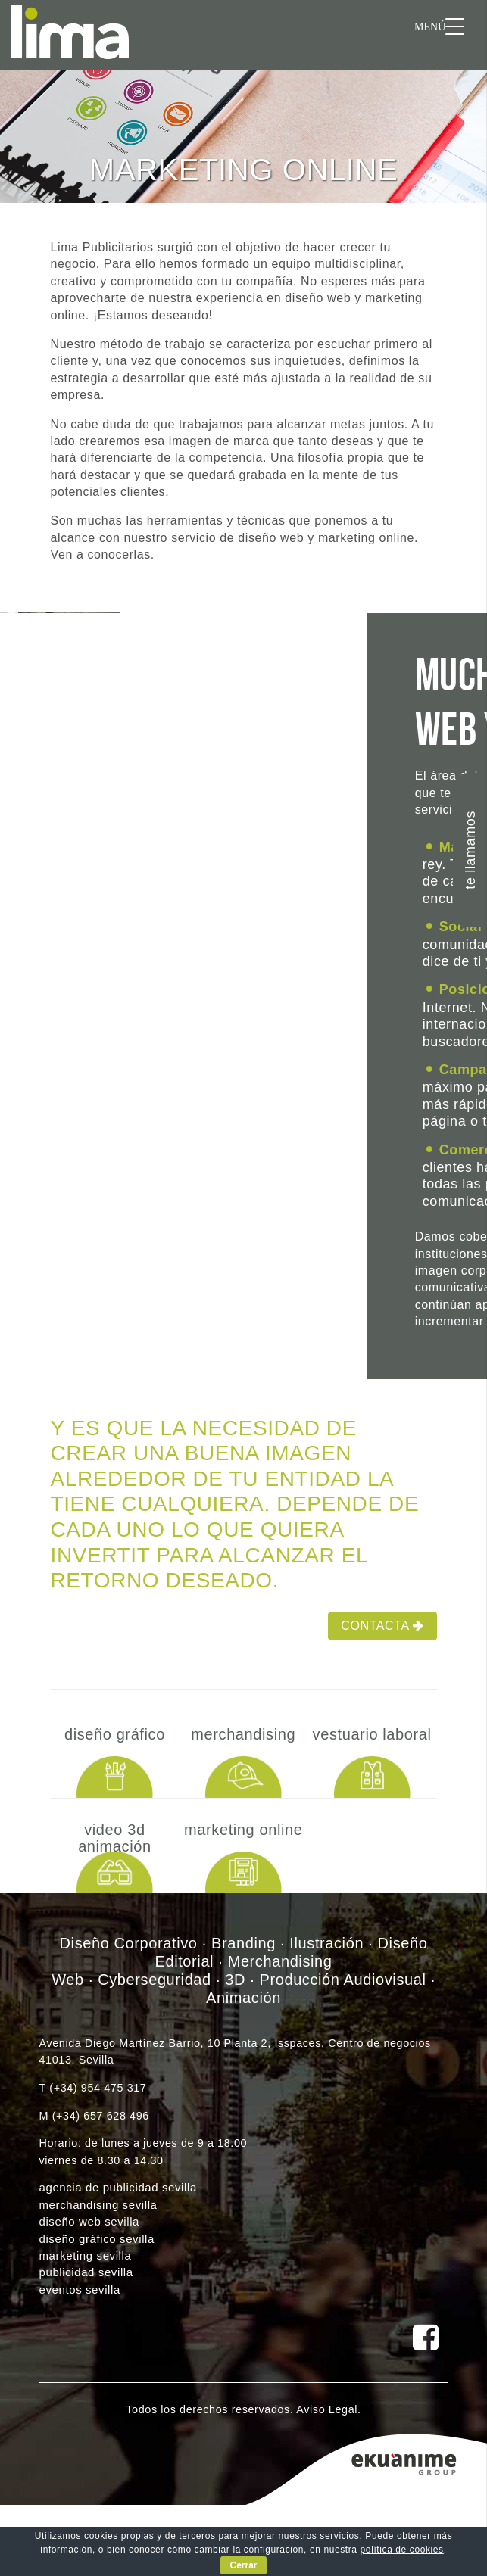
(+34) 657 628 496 (100, 2116)
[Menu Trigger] (439, 26)
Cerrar (243, 2565)
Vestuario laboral (372, 1734)
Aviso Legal (326, 2409)
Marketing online (243, 1829)
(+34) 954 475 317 (97, 2088)
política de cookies (402, 2549)
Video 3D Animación (114, 1838)
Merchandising (243, 1734)
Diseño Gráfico (114, 1734)
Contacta (382, 1625)
